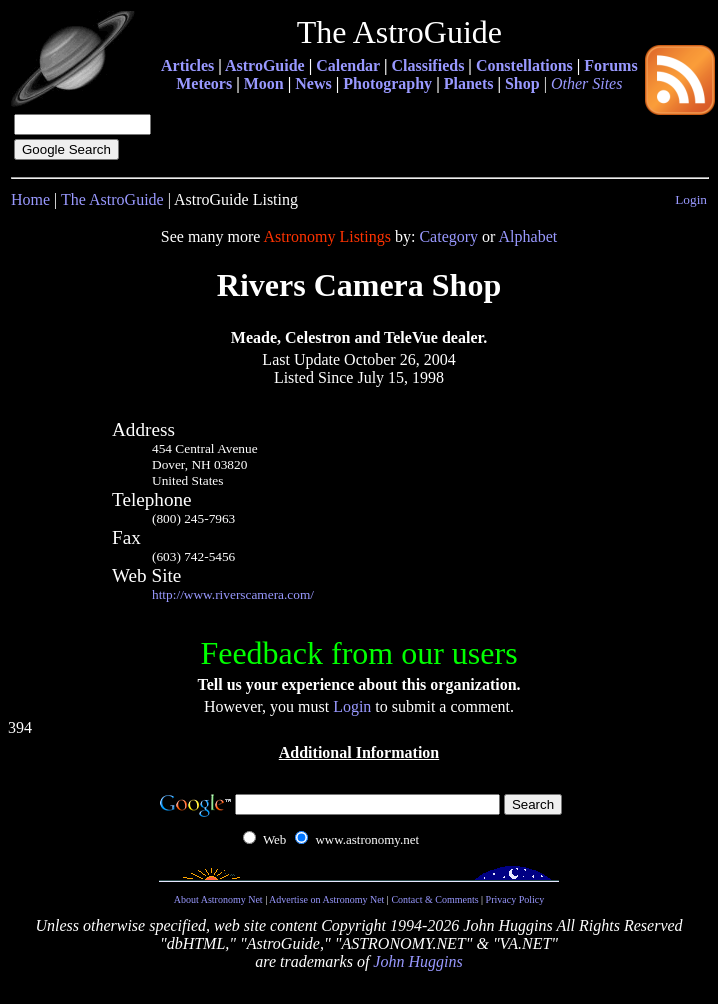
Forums (610, 65)
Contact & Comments (434, 899)
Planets (469, 83)
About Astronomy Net (218, 899)
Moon (264, 83)
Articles (187, 65)
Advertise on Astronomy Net (326, 899)
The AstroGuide (112, 199)
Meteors (204, 83)
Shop (522, 83)
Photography (387, 83)
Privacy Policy (515, 899)
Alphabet (528, 236)
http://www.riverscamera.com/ (233, 594)
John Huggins (417, 961)
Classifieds (427, 65)
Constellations (524, 65)
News (313, 83)
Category (448, 236)
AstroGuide (265, 65)
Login (691, 199)
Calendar (348, 65)
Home (30, 199)
